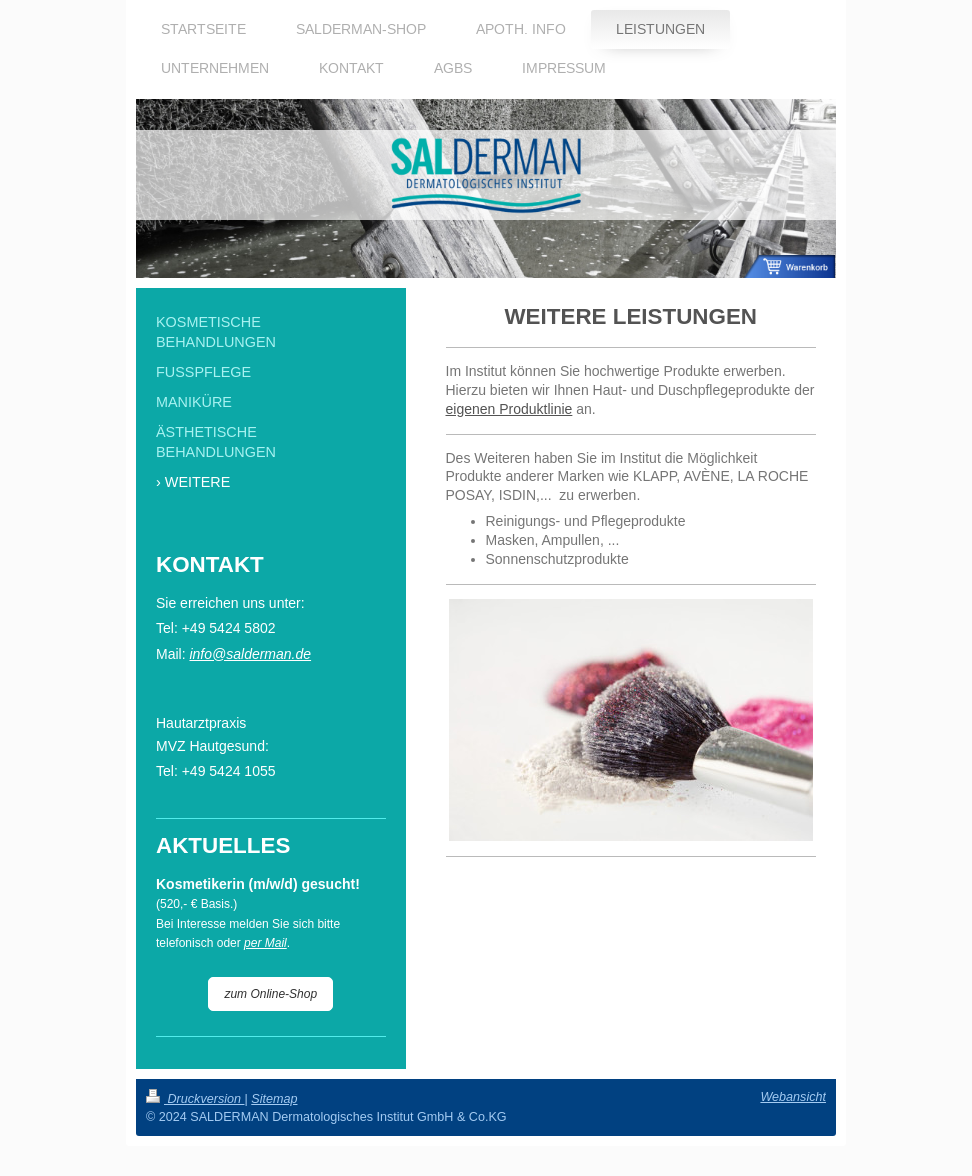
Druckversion (195, 1099)
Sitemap (274, 1099)
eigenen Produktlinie (509, 409)
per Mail (265, 943)
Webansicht (793, 1097)
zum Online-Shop (270, 994)
